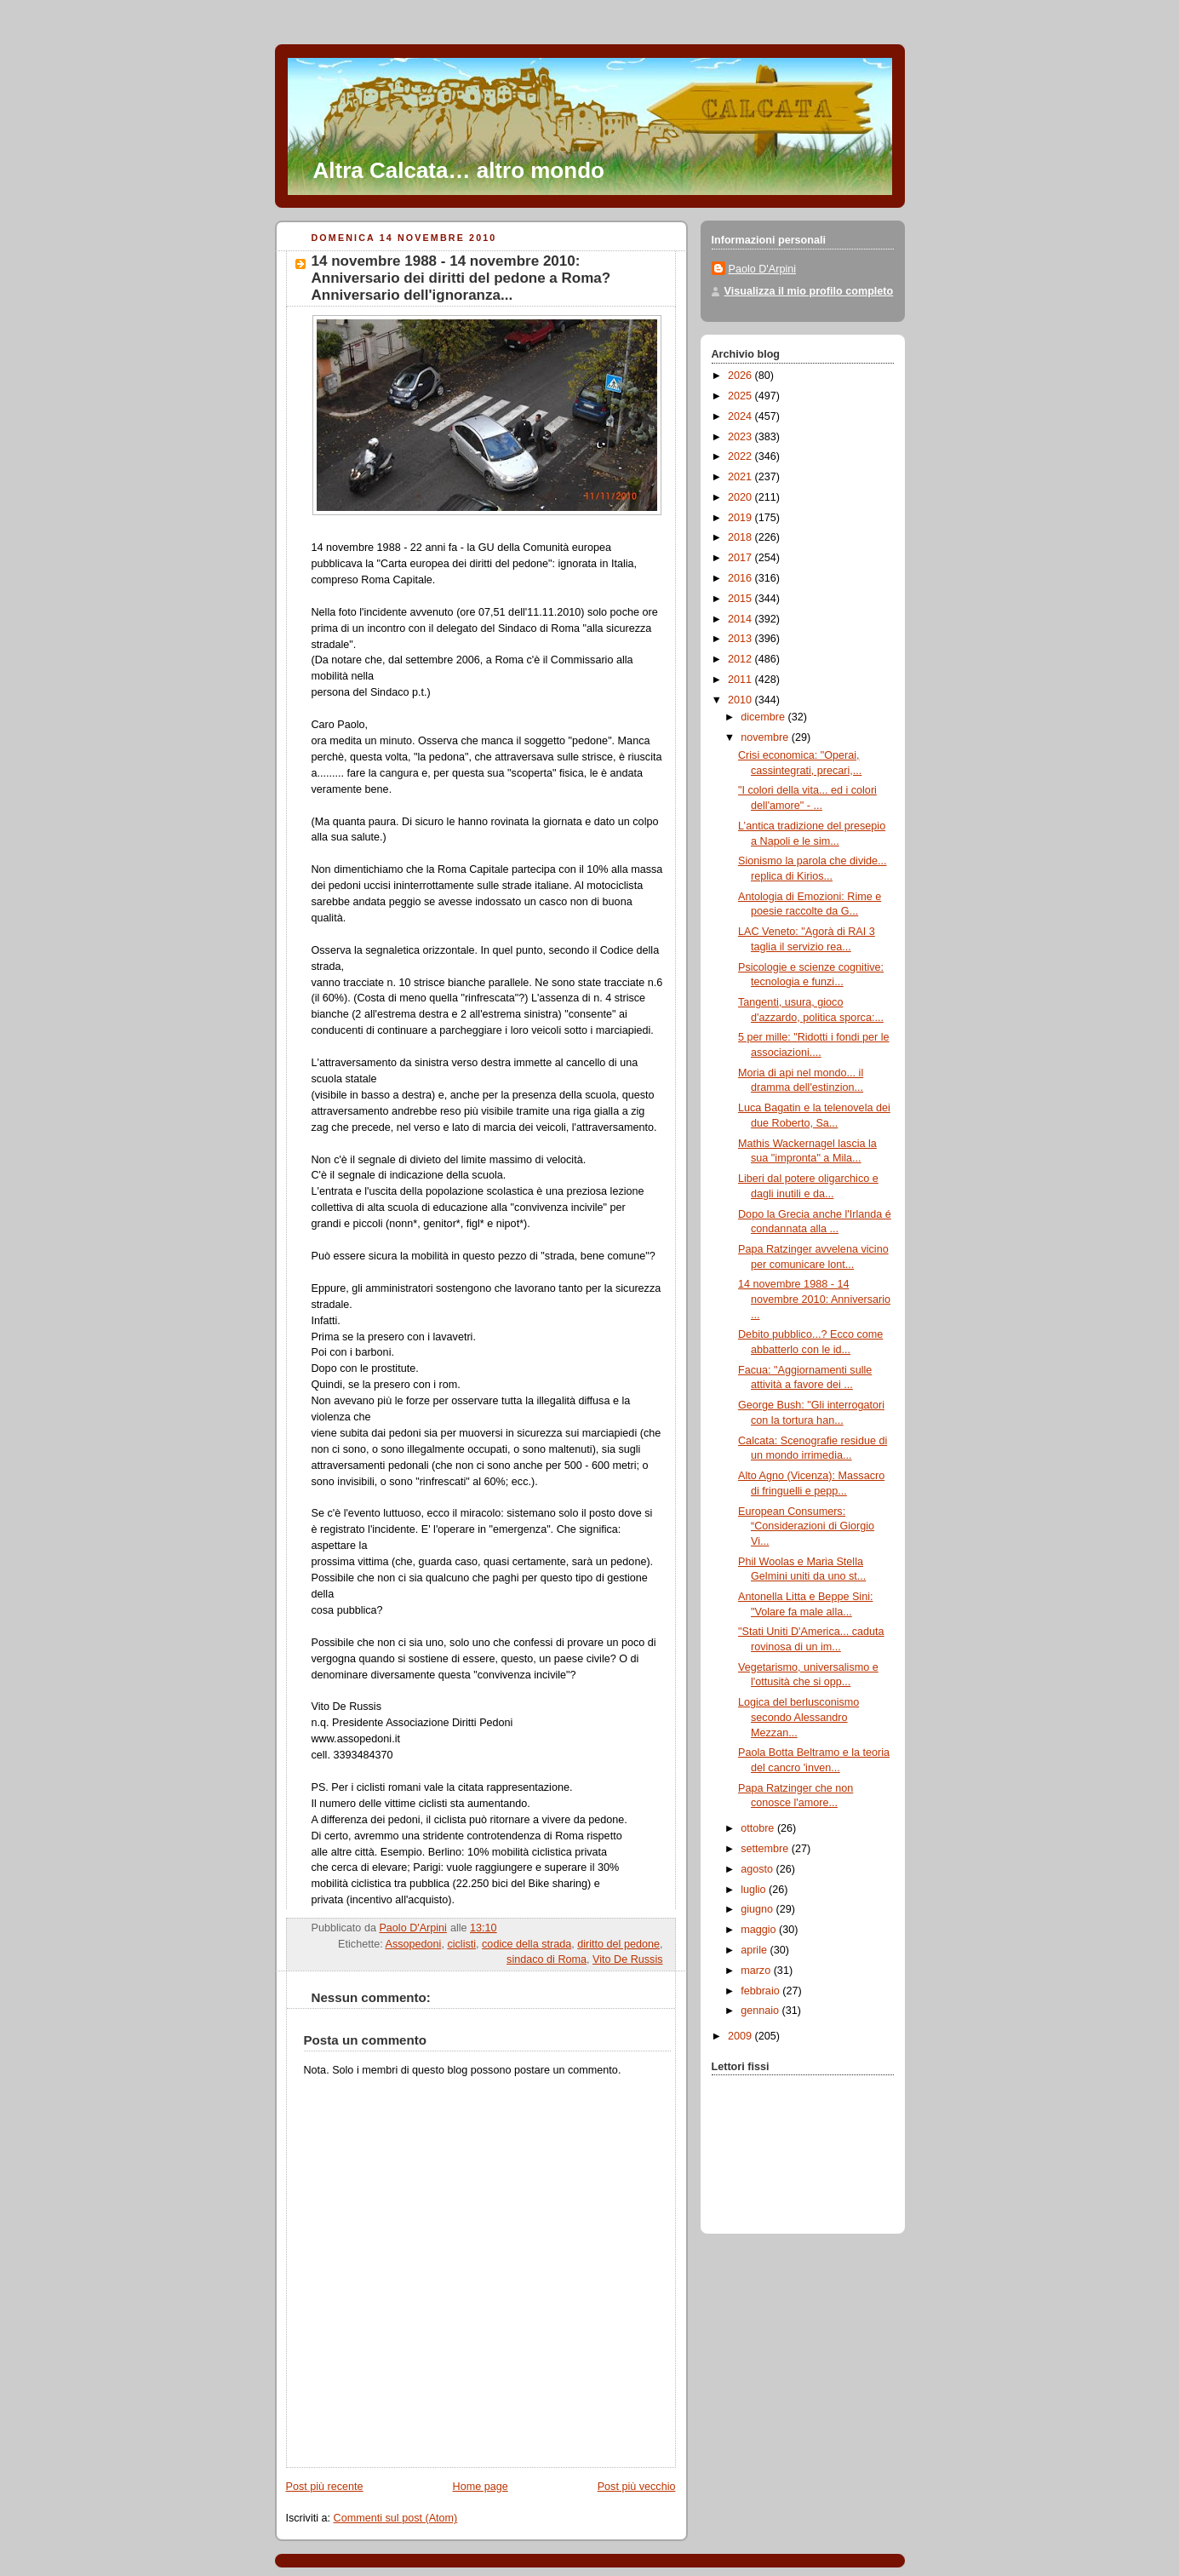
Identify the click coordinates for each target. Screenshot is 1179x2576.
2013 (741, 639)
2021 (741, 477)
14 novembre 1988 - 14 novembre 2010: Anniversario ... (814, 1299)
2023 (741, 437)
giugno (758, 1909)
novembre (766, 737)
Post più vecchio (637, 2487)
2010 (741, 700)
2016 (741, 578)
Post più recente (324, 2487)
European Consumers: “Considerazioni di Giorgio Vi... (806, 1526)
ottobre (759, 1828)
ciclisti (461, 1944)
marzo (757, 1970)
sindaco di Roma (547, 1959)
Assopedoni (414, 1944)
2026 (741, 376)
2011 (741, 680)
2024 (741, 416)
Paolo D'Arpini (763, 269)
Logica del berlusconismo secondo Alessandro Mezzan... (798, 1717)
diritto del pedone (618, 1944)
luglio (755, 1890)
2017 (741, 558)
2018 (741, 537)
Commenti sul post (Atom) (396, 2518)
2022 (741, 456)
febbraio (761, 1991)
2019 (741, 518)
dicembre (764, 717)
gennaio (761, 2011)
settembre (766, 1849)
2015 (741, 599)
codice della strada (526, 1944)
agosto (758, 1869)
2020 (741, 497)
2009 (741, 2036)
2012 (741, 659)
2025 (741, 396)
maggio (760, 1930)
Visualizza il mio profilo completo (809, 291)
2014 (741, 619)
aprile (755, 1950)
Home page (480, 2487)
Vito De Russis (627, 1959)
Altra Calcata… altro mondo (458, 170)
